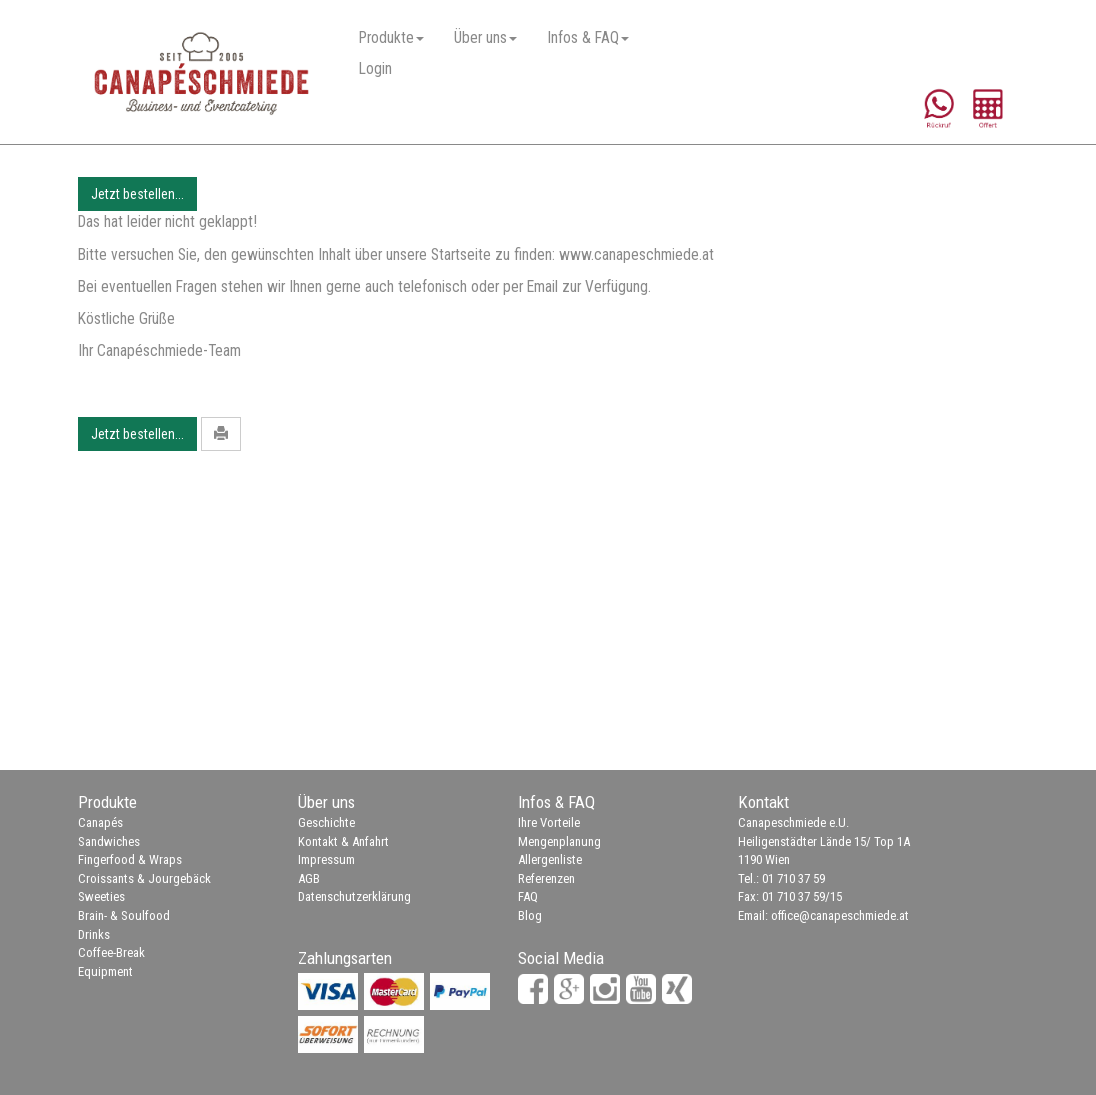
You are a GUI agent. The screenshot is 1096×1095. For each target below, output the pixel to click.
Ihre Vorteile (549, 822)
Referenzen (546, 878)
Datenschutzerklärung (354, 896)
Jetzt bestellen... (137, 194)
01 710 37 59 (793, 878)
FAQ (528, 896)
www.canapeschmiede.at (636, 255)
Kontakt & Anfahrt (343, 841)
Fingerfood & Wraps (130, 859)
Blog (530, 915)
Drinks (94, 934)
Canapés (100, 822)
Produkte (391, 38)
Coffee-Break (111, 952)
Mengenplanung (559, 841)
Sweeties (101, 896)
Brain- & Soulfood (124, 915)
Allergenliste (550, 859)
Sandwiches (109, 841)
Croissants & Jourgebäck (144, 878)
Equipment (105, 971)
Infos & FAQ (588, 38)
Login (375, 69)
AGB (309, 878)
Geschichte (326, 822)
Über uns (485, 38)
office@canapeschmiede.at (840, 915)
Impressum (326, 859)
